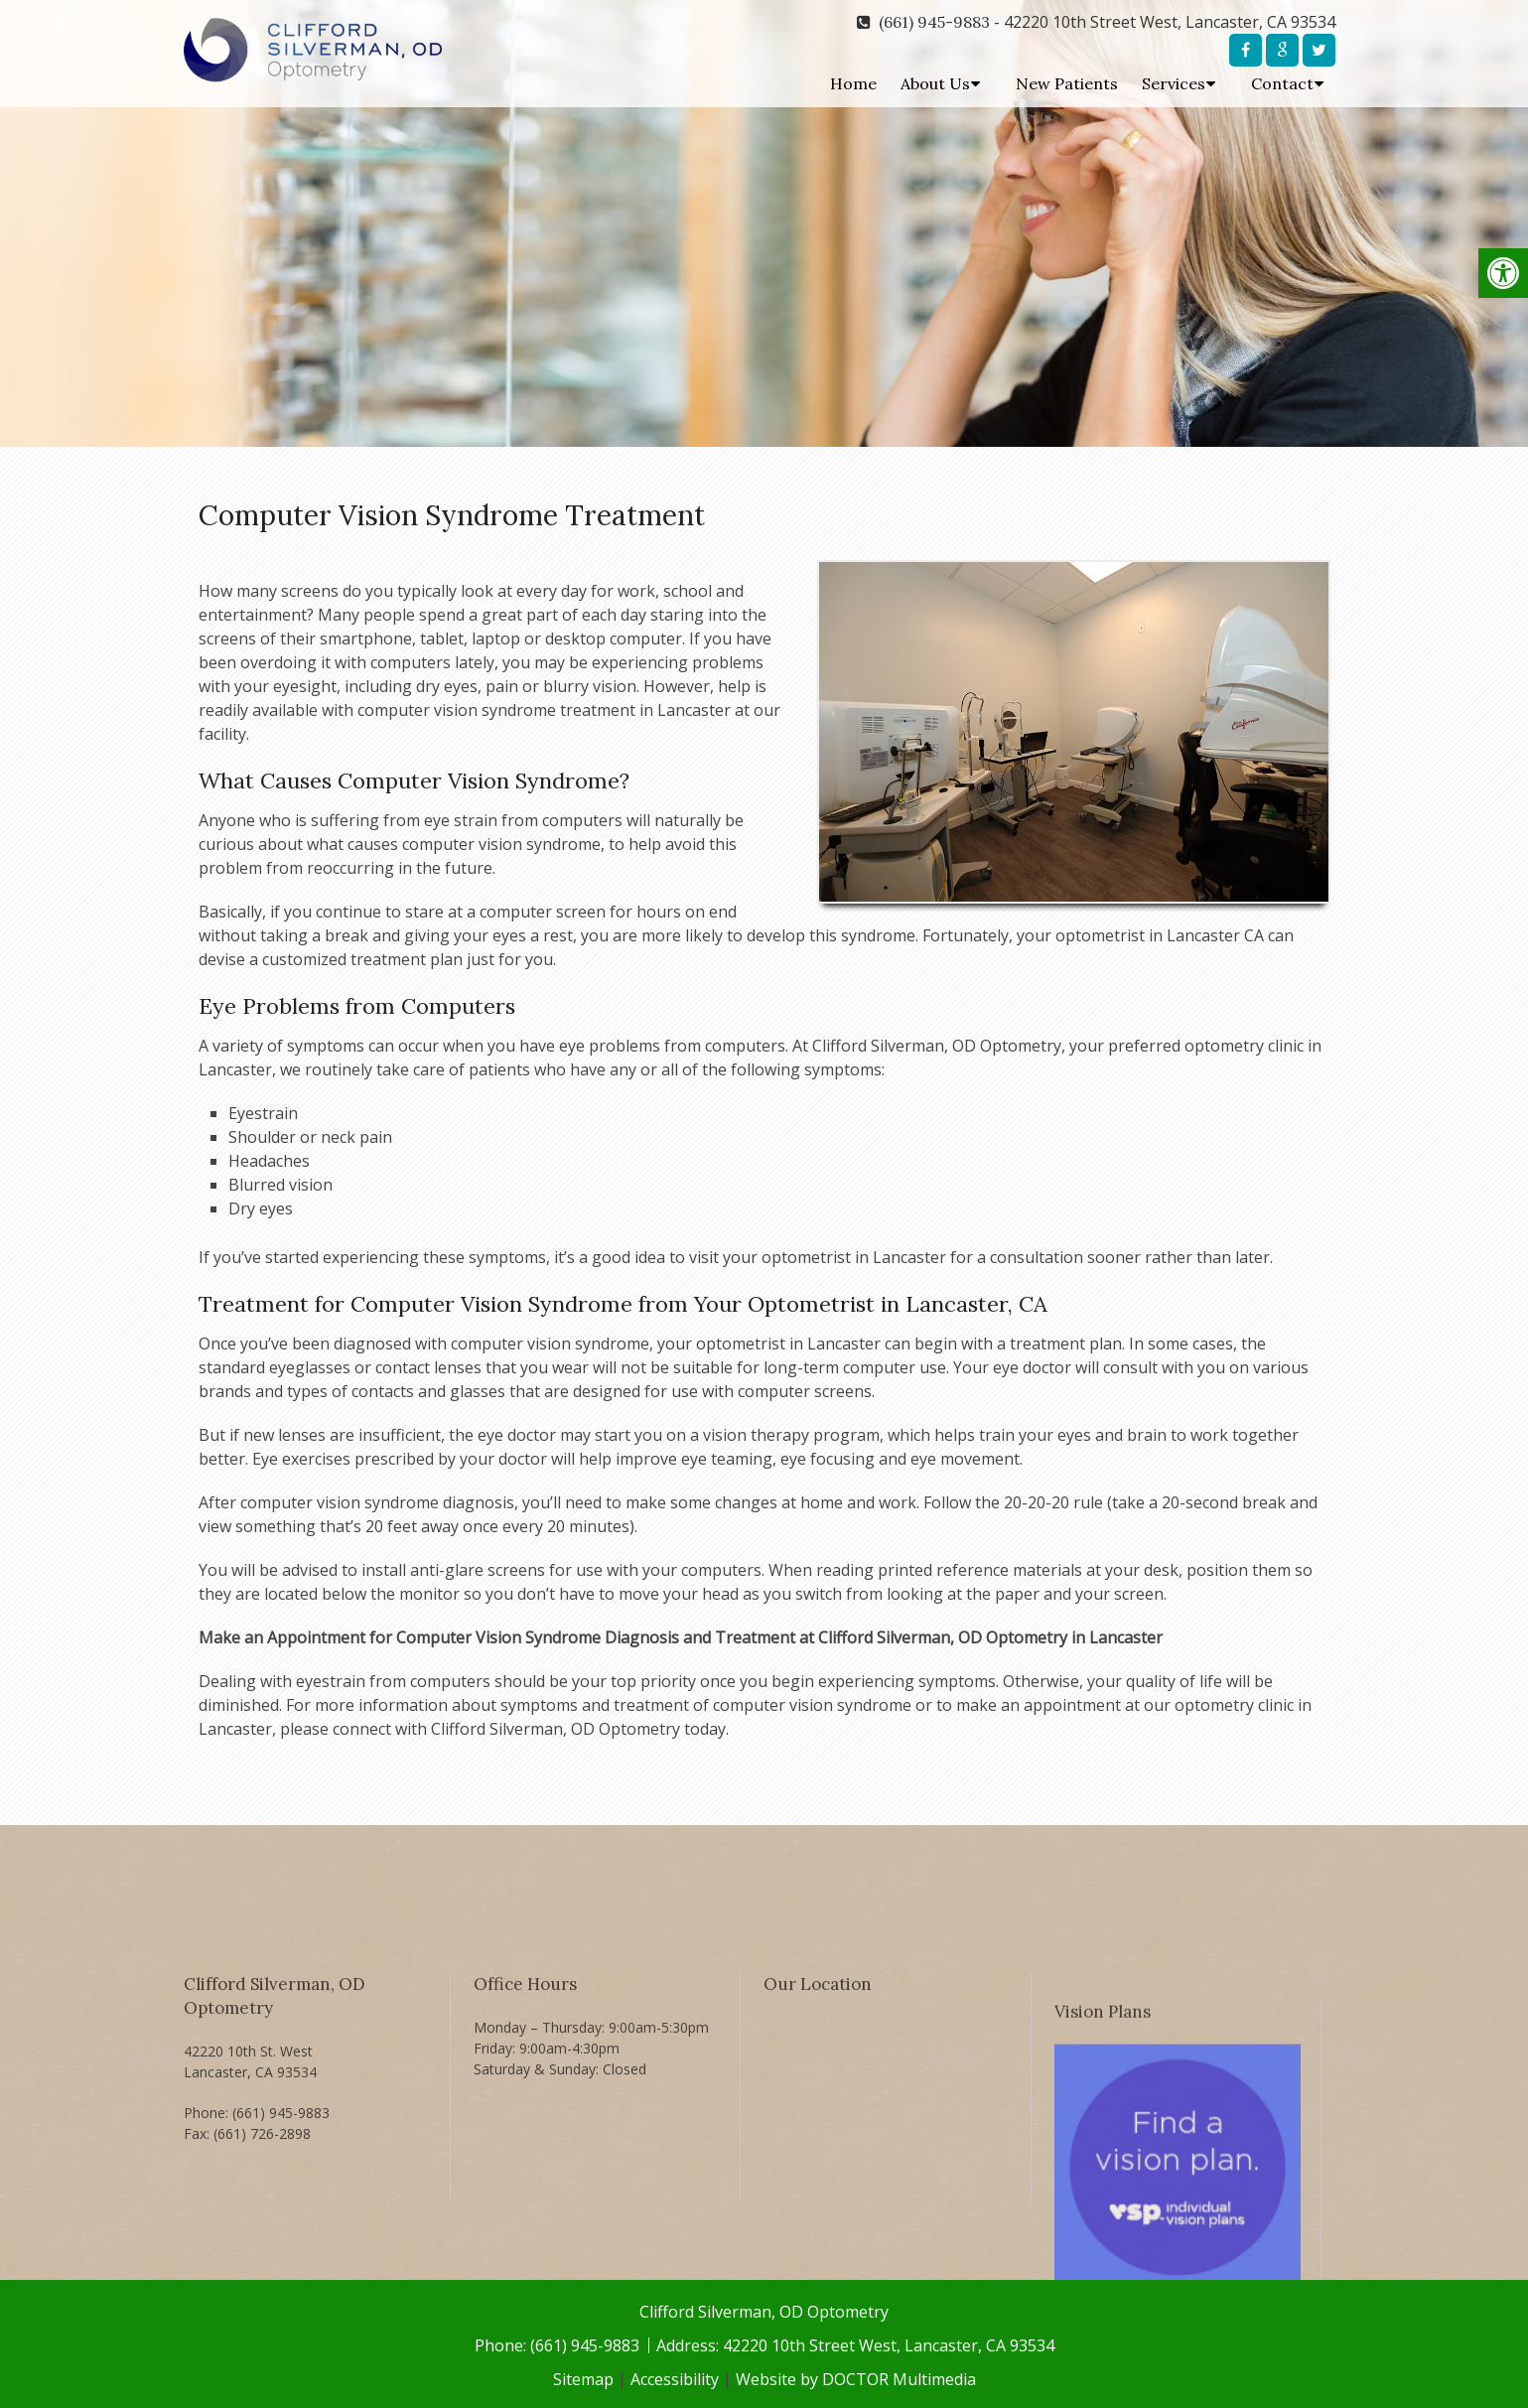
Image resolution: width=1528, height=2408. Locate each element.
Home (853, 83)
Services (1173, 83)
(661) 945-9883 (934, 22)
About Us (935, 83)
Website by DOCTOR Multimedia (856, 2379)
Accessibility (674, 2379)
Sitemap (583, 2379)
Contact (1282, 83)
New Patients (1067, 83)
